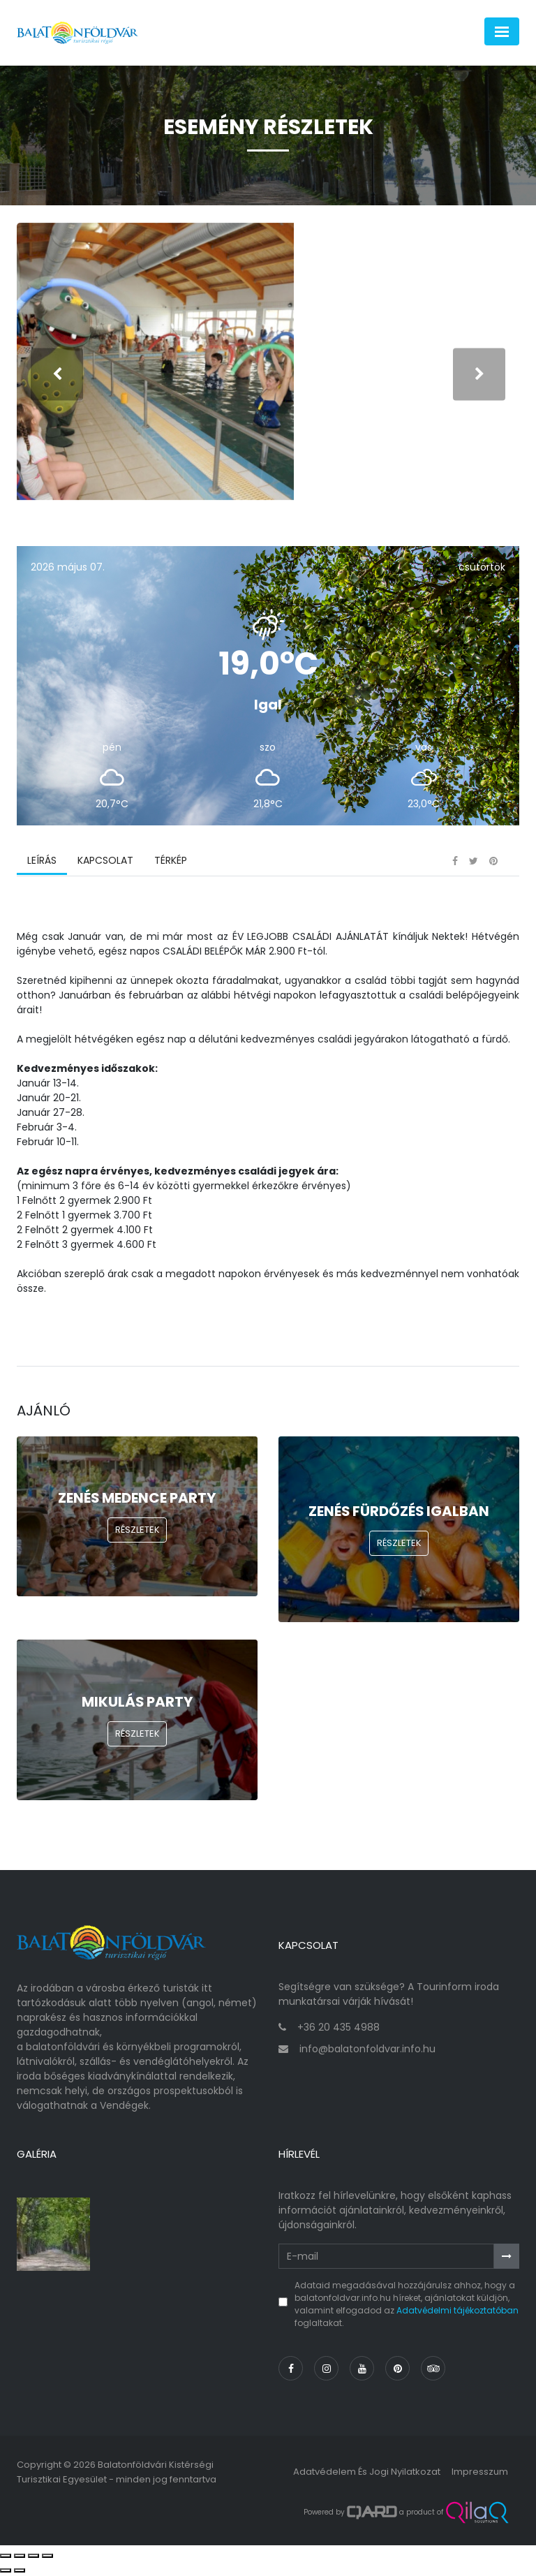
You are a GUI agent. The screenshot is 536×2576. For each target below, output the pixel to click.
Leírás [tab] (42, 862)
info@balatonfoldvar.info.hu (367, 2051)
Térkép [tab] (170, 862)
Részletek (137, 1531)
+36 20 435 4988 (338, 2029)
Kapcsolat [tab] (105, 862)
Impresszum (480, 2473)
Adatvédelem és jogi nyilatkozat (366, 2473)
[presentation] (57, 374)
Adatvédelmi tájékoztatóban (457, 2312)
